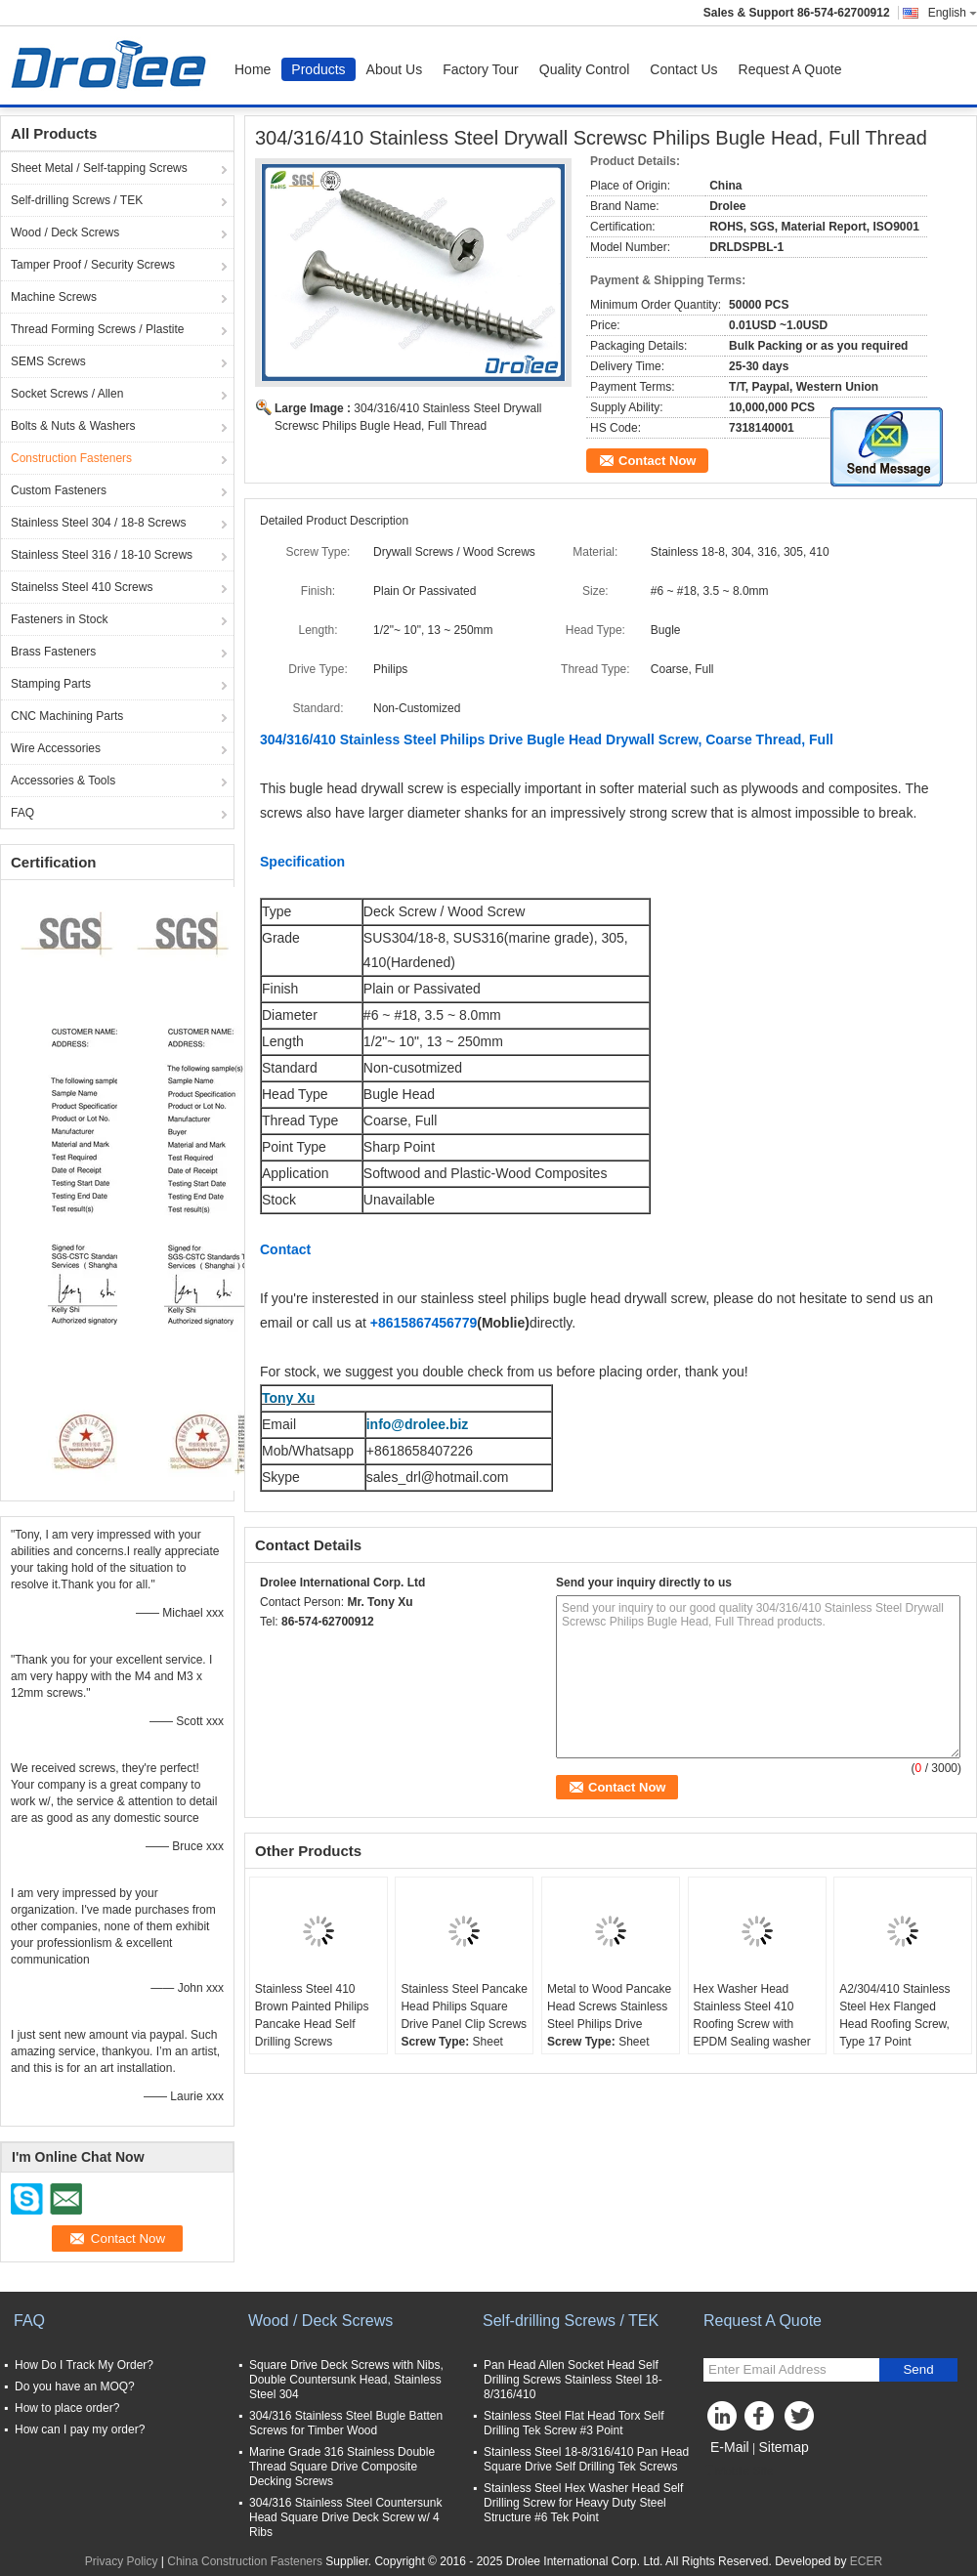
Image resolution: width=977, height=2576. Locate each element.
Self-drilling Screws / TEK (77, 200)
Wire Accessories (56, 748)
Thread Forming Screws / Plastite (97, 329)
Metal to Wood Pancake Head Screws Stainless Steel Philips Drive (609, 2006)
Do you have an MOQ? (75, 2386)
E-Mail (729, 2447)
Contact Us (683, 69)
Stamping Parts (51, 684)
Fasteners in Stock (59, 619)
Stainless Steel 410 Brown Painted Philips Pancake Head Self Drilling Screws (312, 2015)
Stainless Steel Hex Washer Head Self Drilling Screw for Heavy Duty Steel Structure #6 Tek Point (583, 2502)
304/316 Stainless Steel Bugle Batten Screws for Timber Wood (346, 2423)
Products (318, 69)
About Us (394, 69)
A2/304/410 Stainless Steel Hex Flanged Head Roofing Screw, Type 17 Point (894, 2015)
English (952, 13)
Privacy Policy (121, 2561)
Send (918, 2369)
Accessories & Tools (63, 780)
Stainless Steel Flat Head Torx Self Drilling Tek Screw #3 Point (574, 2423)
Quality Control (584, 69)
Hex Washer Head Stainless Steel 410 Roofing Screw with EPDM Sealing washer (752, 2015)
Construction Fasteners (71, 458)
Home (252, 69)
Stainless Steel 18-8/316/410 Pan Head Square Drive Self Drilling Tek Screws (586, 2459)
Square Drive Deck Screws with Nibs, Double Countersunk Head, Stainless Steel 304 (346, 2379)
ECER (866, 2561)
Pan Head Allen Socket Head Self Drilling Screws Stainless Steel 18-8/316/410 (573, 2379)
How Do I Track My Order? (84, 2365)
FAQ (22, 813)
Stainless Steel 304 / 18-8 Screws (98, 522)
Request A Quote (790, 69)
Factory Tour (481, 69)
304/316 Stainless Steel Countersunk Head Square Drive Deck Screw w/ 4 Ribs (345, 2517)
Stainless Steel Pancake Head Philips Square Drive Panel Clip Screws (464, 2006)
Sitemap (783, 2447)
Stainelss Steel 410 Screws (81, 587)
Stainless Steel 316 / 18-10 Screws (101, 555)
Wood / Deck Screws (65, 232)
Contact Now (657, 460)
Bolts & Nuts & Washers (73, 426)
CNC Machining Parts (67, 716)
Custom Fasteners (58, 490)
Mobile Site (738, 2471)
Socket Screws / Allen (67, 394)
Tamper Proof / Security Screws (93, 265)
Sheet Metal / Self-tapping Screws (99, 168)
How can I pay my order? (80, 2429)
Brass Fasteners (53, 651)
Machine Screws (54, 297)
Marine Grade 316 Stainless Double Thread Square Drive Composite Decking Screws (342, 2466)
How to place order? (67, 2408)
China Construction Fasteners (244, 2561)
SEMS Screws (48, 361)
